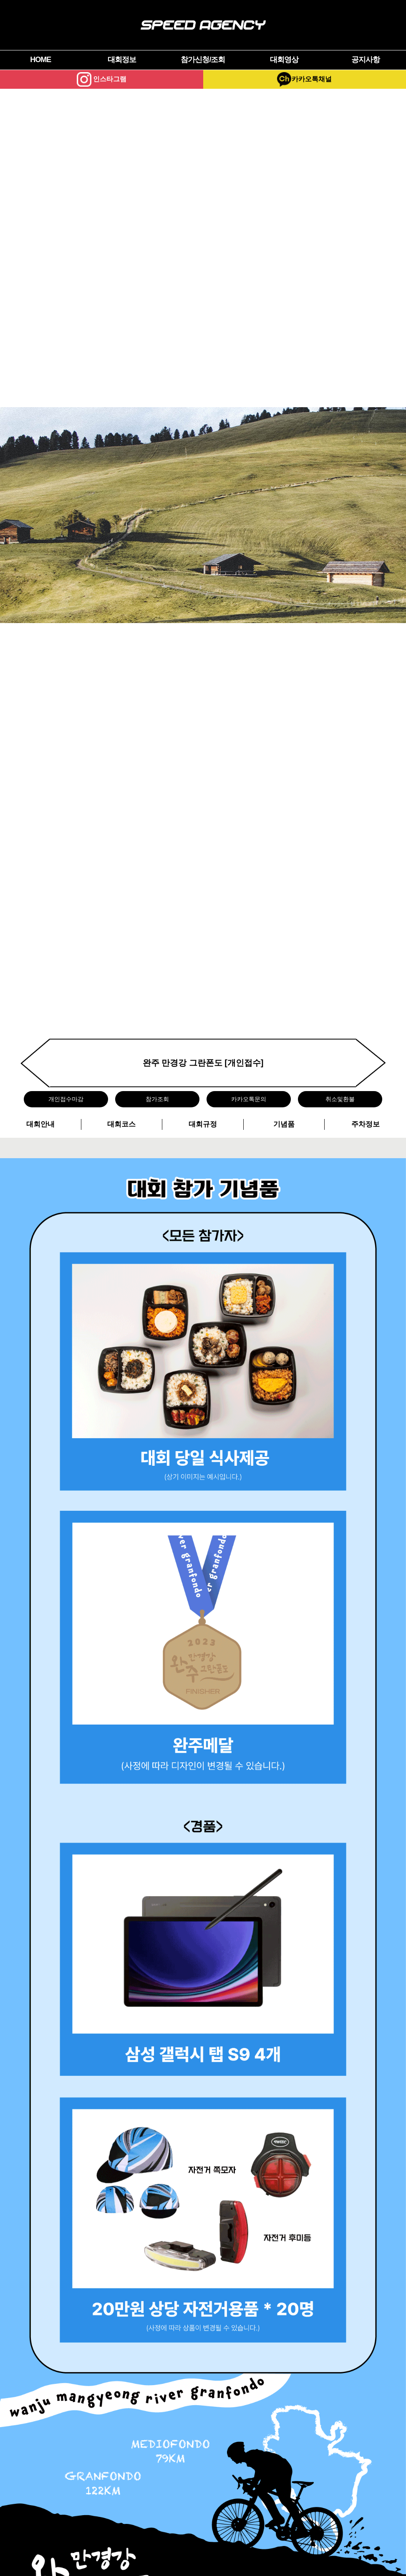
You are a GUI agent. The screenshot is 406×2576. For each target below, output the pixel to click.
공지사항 (365, 59)
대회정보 (122, 59)
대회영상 (284, 59)
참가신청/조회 (203, 59)
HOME (40, 59)
